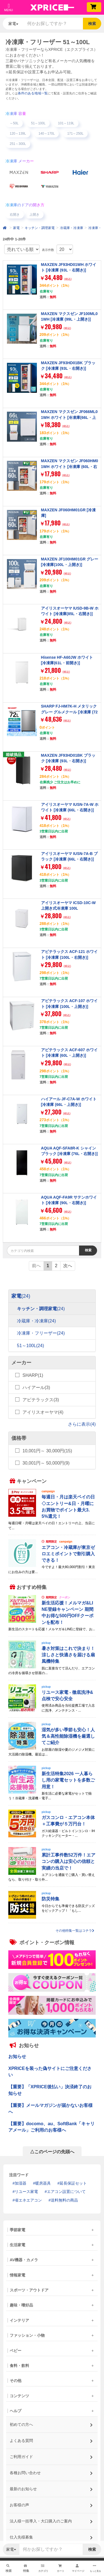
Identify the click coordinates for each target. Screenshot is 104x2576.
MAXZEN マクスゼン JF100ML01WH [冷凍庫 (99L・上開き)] (69, 316)
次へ (67, 1265)
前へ (36, 1265)
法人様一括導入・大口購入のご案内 (51, 2519)
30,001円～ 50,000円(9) (46, 1463)
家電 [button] (13, 23)
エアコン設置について (66, 2191)
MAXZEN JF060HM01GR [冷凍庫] (68, 513)
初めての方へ (51, 2423)
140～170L (47, 133)
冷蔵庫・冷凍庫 (71, 228)
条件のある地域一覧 (33, 93)
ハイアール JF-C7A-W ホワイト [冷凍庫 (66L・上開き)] (69, 1102)
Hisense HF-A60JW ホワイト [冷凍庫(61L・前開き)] (67, 660)
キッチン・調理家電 (40, 228)
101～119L (66, 123)
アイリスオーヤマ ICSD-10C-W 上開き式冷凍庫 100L (68, 905)
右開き (15, 215)
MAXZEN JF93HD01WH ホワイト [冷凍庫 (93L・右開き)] (69, 267)
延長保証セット (73, 2183)
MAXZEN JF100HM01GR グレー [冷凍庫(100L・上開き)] (69, 562)
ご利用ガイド (51, 2455)
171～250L (75, 133)
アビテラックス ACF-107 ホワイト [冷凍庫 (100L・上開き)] (69, 1003)
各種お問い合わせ (51, 2471)
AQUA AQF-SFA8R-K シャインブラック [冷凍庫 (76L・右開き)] (69, 1151)
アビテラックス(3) (40, 1399)
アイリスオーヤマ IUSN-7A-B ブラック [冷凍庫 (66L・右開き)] (69, 856)
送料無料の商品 (64, 2200)
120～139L (18, 133)
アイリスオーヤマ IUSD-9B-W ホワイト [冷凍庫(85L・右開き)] (70, 611)
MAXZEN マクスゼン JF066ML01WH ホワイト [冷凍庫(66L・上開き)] (69, 417)
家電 (16, 228)
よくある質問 (51, 2439)
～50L (14, 123)
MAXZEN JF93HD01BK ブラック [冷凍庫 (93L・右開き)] (68, 366)
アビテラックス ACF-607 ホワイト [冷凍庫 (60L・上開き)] (69, 1053)
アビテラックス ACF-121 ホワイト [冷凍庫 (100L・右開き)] (69, 954)
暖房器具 (43, 2183)
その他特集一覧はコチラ (74, 1931)
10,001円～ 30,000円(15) (47, 1450)
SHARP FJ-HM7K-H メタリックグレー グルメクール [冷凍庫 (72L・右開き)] (69, 712)
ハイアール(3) (36, 1387)
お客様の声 (51, 2503)
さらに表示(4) (82, 1424)
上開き (34, 215)
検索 (92, 23)
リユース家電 (26, 2191)
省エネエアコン (28, 2200)
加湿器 (20, 2183)
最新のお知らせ (51, 2487)
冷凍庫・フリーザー (41, 1333)
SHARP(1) (32, 1375)
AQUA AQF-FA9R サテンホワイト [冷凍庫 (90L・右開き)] (69, 1200)
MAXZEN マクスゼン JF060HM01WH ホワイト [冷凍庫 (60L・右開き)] (69, 466)
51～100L (38, 123)
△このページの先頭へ (52, 2151)
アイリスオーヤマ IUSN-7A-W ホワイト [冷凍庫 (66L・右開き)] (70, 807)
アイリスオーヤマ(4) (43, 1412)
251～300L (18, 144)
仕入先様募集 (51, 2535)
